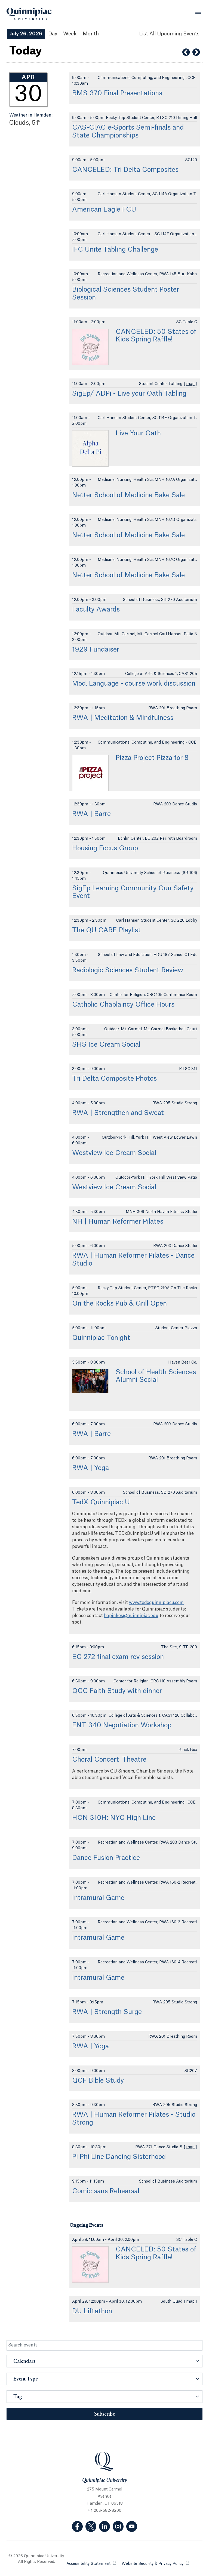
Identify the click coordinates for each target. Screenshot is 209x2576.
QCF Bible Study (98, 2080)
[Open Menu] (198, 13)
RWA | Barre (91, 814)
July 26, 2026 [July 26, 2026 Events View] (26, 33)
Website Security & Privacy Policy (155, 2563)
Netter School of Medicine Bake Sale (128, 495)
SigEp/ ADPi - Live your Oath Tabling (129, 393)
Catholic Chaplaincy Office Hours (123, 1004)
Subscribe (104, 2414)
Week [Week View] (70, 33)
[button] (104, 2361)
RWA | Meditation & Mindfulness (122, 718)
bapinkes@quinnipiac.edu (131, 1616)
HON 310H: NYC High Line (114, 1818)
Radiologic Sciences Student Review (127, 970)
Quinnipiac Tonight (101, 1338)
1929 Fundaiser (95, 649)
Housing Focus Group (105, 848)
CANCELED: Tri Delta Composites (125, 170)
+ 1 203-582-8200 (104, 2511)
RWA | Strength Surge (107, 2012)
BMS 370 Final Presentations (117, 93)
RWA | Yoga (90, 1468)
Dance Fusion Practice (106, 1858)
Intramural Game (98, 1898)
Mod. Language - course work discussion (133, 683)
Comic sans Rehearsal (105, 2191)
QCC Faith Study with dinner (117, 1691)
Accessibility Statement (91, 2563)
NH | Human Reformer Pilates (117, 1221)
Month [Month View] (91, 33)
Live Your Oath (138, 433)
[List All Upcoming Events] (169, 34)
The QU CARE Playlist (106, 930)
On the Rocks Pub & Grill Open (119, 1303)
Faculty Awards (96, 609)
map (190, 384)
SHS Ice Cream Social (106, 1044)
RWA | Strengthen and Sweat (118, 1113)
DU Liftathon (92, 2311)
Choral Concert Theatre (109, 1759)
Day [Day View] (52, 33)
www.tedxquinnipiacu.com (156, 1602)
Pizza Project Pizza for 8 (152, 758)
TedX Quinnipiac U (101, 1502)
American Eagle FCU (105, 209)
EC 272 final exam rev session (118, 1657)
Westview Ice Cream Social (114, 1153)
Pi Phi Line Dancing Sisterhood (119, 2157)
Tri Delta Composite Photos (114, 1078)
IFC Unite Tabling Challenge (115, 249)
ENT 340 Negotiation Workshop (121, 1725)
